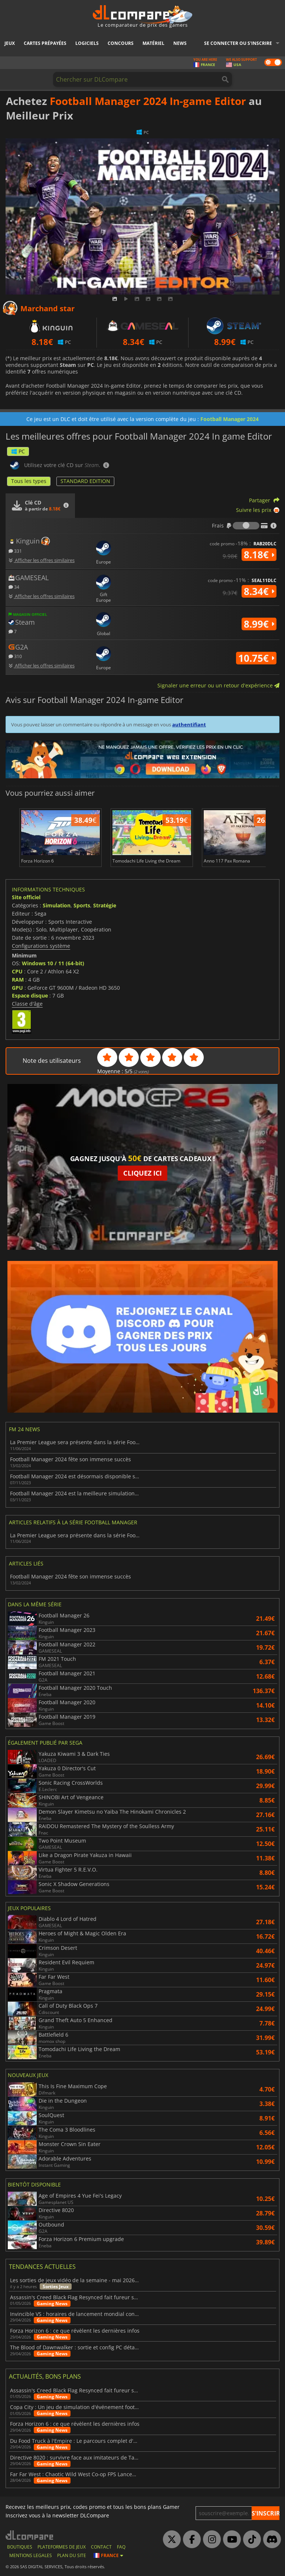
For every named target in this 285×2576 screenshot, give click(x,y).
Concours (121, 43)
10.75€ (256, 658)
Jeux (9, 43)
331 (15, 550)
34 (14, 586)
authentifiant (189, 724)
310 (15, 656)
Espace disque (30, 995)
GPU (17, 987)
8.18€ (259, 554)
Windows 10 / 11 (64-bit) (53, 963)
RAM (18, 979)
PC (18, 451)
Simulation (57, 905)
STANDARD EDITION (85, 480)
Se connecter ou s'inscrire (238, 43)
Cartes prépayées (45, 43)
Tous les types (28, 480)
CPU (17, 971)
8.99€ (259, 624)
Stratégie (104, 905)
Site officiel (26, 897)
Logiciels (87, 43)
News (180, 43)
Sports (81, 905)
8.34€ (259, 591)
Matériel (153, 43)
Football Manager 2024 (229, 419)
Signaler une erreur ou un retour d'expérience (218, 685)
